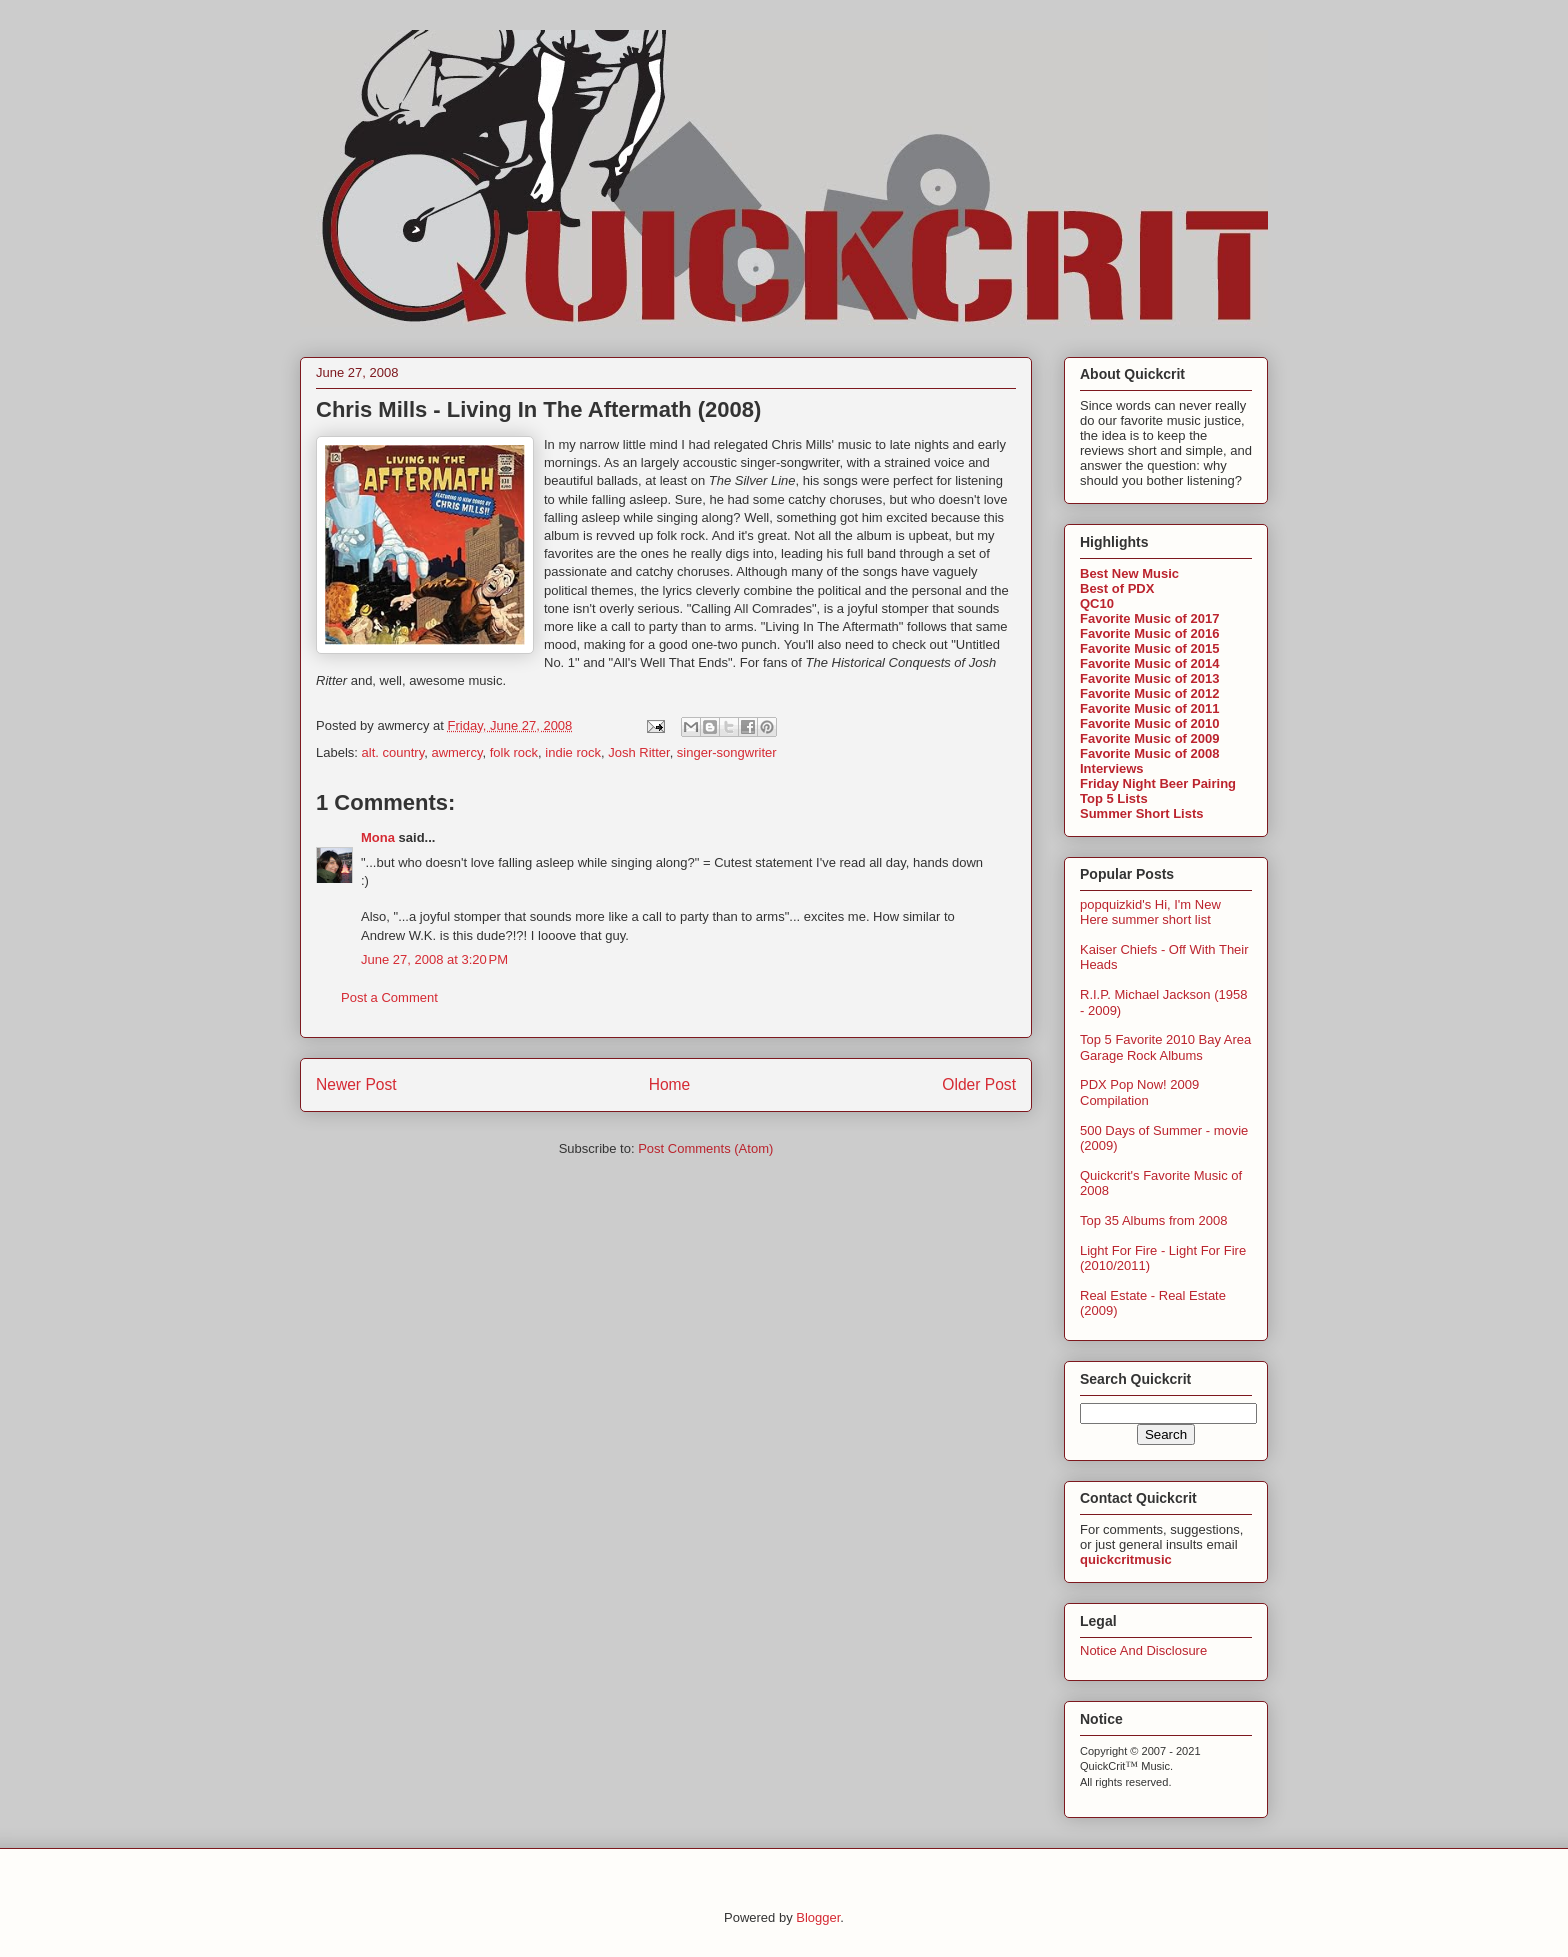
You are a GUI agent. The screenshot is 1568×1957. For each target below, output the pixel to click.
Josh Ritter (638, 752)
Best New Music (1129, 573)
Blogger (818, 1917)
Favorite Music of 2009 (1149, 738)
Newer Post (356, 1084)
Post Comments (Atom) (705, 1148)
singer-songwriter (727, 752)
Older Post (979, 1084)
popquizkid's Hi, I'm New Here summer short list (1150, 912)
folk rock (514, 752)
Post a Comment (389, 997)
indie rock (573, 752)
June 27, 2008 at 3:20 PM (434, 959)
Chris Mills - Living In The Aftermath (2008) (538, 409)
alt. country (393, 752)
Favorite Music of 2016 (1149, 633)
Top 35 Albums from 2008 (1153, 1220)
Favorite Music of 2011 (1149, 708)
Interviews (1112, 768)
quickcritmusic (1126, 1559)
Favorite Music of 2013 (1149, 678)
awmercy (456, 752)
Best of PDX (1117, 588)
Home (670, 1084)
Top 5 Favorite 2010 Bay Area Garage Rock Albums (1165, 1047)
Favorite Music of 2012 (1149, 693)
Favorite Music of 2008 (1149, 753)
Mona (378, 837)
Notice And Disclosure (1143, 1650)
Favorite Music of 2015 (1149, 648)
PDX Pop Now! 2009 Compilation (1139, 1092)
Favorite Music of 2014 (1149, 663)
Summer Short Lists (1142, 813)
